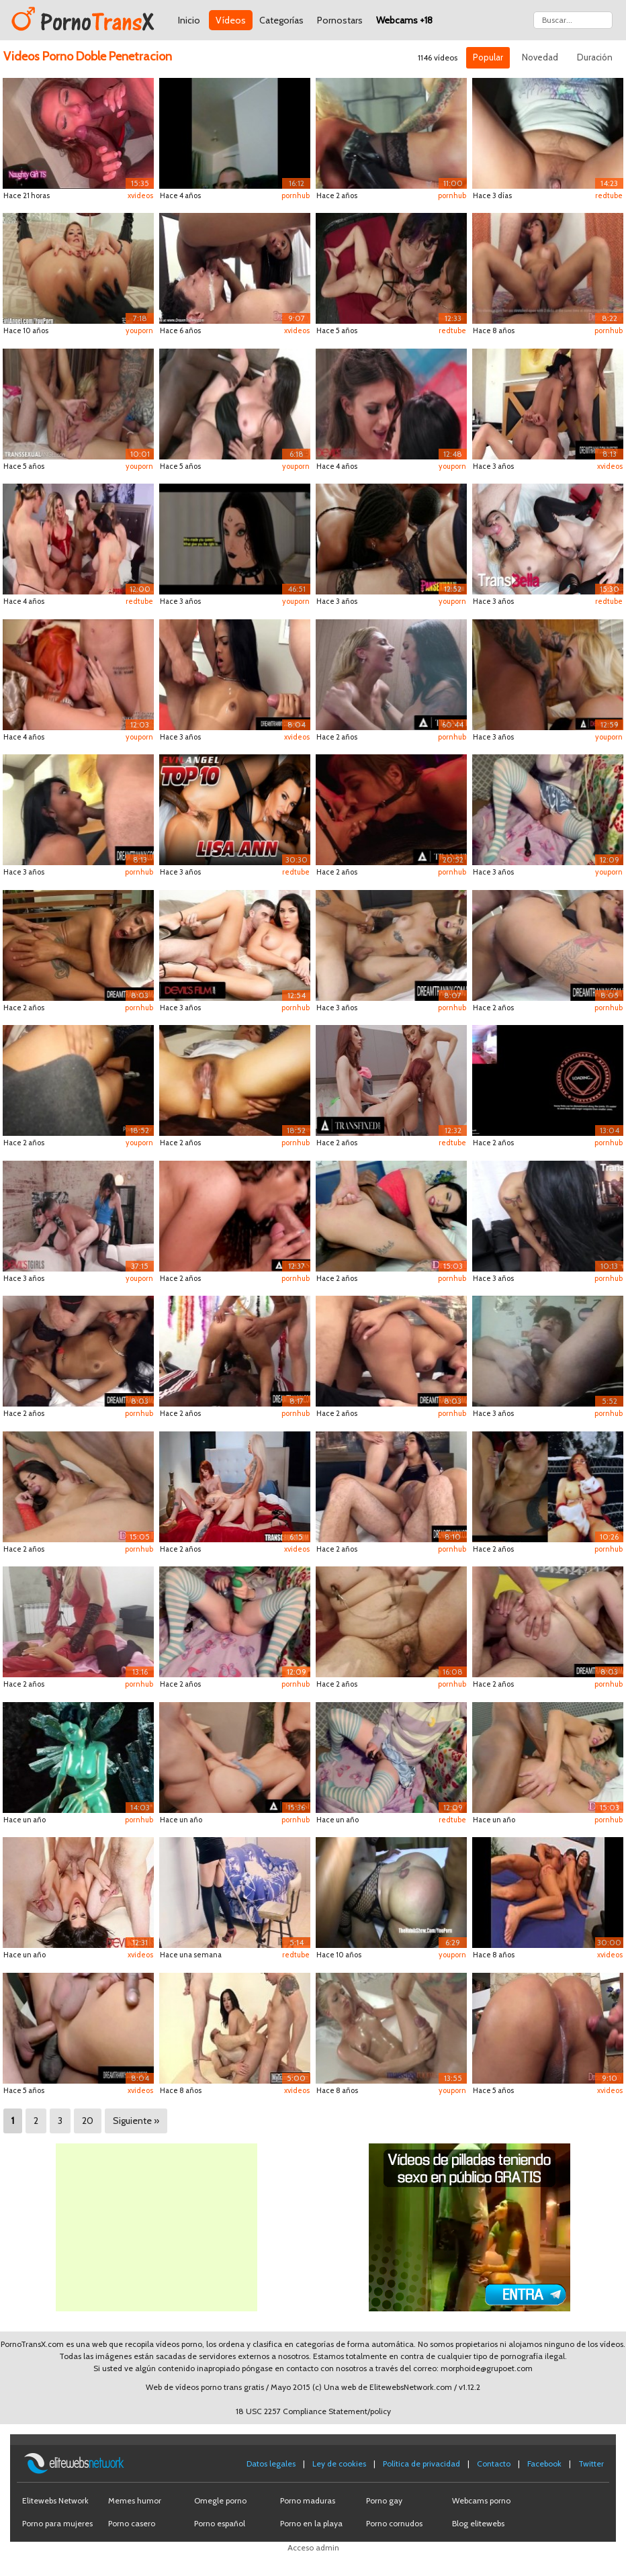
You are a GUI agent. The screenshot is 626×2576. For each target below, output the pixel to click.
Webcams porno (481, 2500)
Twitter (591, 2463)
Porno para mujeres (57, 2523)
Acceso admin (313, 2547)
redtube (609, 195)
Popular (488, 57)
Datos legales (271, 2463)
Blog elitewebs (478, 2523)
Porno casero (131, 2523)
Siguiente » (136, 2121)
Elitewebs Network (55, 2500)
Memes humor (134, 2500)
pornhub (295, 195)
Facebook (544, 2463)
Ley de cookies (339, 2463)
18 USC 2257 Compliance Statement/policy (313, 2411)
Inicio (189, 20)
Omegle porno (220, 2500)
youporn (139, 330)
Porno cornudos (394, 2523)
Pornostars (340, 20)
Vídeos (231, 20)
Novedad (540, 57)
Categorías (281, 20)
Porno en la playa (311, 2523)
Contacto (493, 2463)
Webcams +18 (404, 20)
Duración (595, 57)
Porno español (219, 2523)
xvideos (140, 195)
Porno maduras (307, 2500)
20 (87, 2121)
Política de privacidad (421, 2463)
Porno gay (384, 2500)
